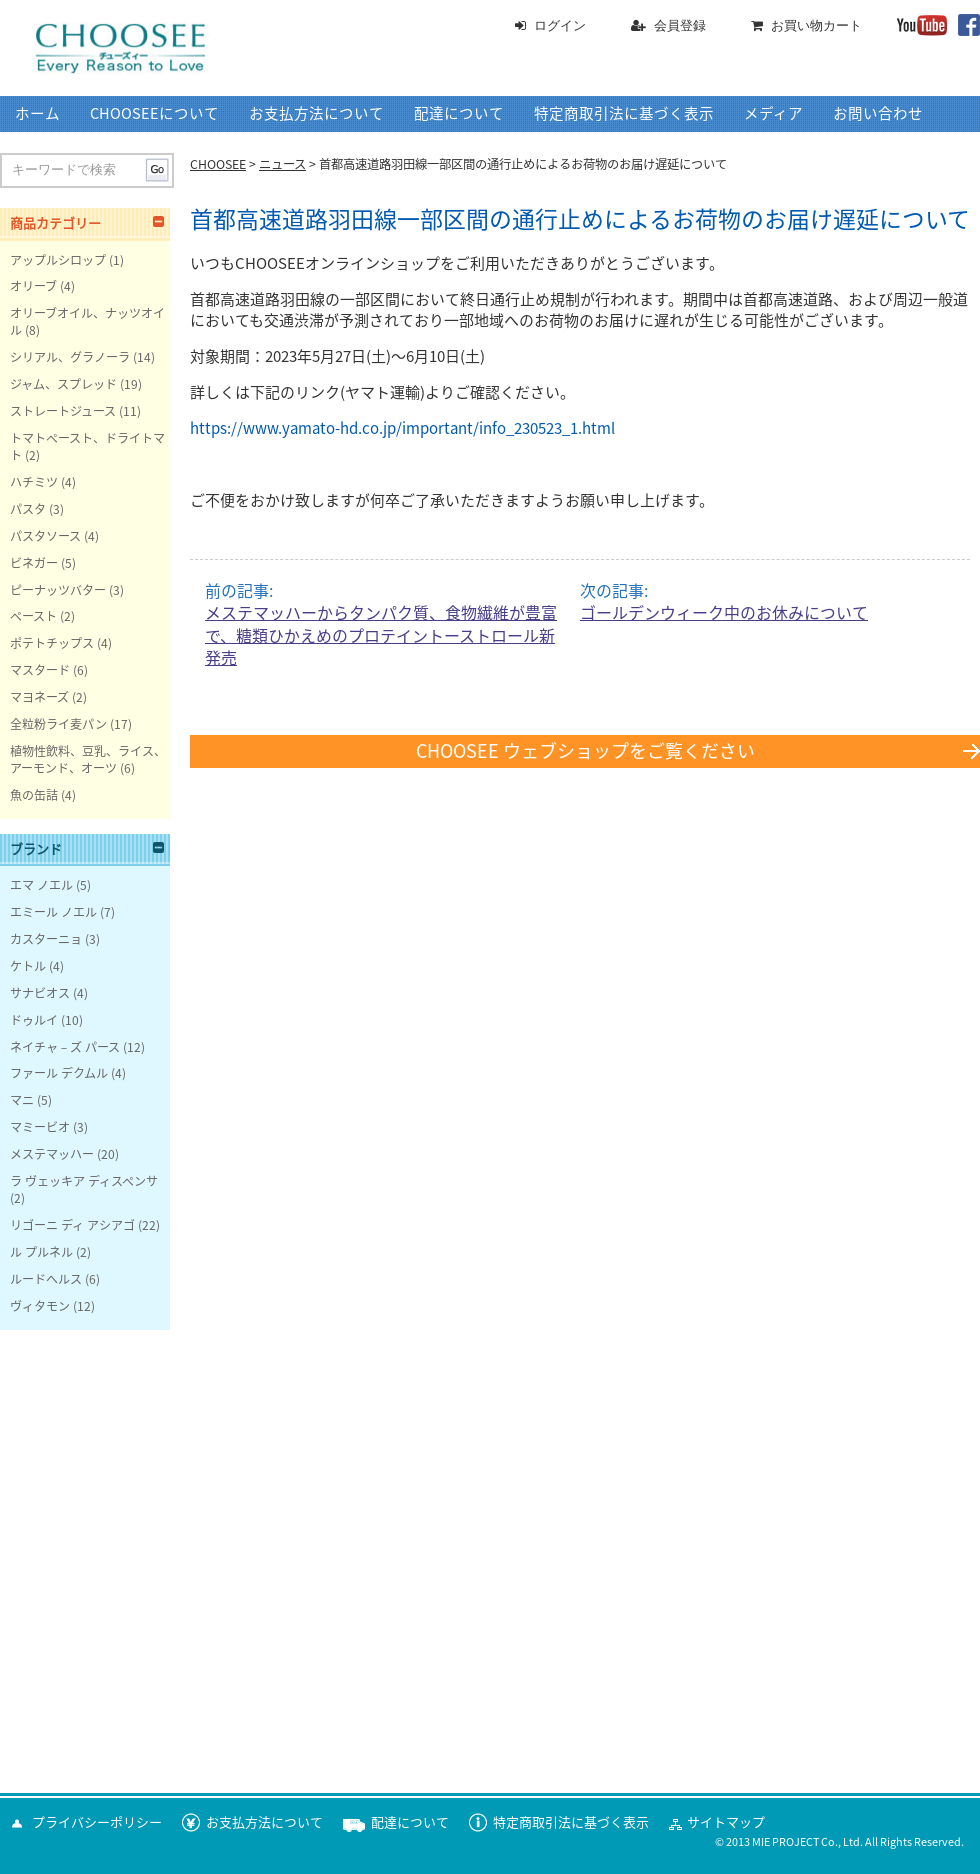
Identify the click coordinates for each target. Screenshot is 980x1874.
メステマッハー (52, 1154)
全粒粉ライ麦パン (58, 724)
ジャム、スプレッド (63, 384)
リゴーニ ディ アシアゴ (72, 1225)
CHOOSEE (218, 164)
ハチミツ (34, 482)
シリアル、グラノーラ (70, 357)
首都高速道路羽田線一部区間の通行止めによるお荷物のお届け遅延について (580, 219)
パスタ (28, 509)
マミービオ (40, 1127)
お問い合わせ (878, 113)
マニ (22, 1100)
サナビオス (40, 993)
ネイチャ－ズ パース (65, 1047)
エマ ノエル (41, 885)
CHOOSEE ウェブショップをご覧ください (585, 751)
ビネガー (34, 563)
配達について (459, 113)
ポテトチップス (52, 643)
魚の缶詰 (34, 795)
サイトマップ (726, 1822)
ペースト (33, 616)
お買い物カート (816, 25)
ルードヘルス (46, 1279)
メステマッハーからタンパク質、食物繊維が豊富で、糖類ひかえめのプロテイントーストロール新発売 (381, 635)
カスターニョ (46, 939)
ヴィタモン (40, 1306)
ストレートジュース (63, 411)
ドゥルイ (34, 1020)
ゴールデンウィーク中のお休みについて (724, 613)
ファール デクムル (59, 1073)
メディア (773, 113)
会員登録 (680, 25)
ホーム (37, 113)
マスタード (40, 670)
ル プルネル (41, 1252)
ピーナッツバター (58, 590)
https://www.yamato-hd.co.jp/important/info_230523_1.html (402, 428)
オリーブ (33, 286)
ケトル (28, 966)
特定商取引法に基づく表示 (624, 113)
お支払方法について (316, 113)
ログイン (560, 25)
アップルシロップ (58, 260)
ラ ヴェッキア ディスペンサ (84, 1181)
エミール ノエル (53, 912)
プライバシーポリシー (97, 1822)
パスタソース (45, 536)
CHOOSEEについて (154, 113)
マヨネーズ (39, 697)
